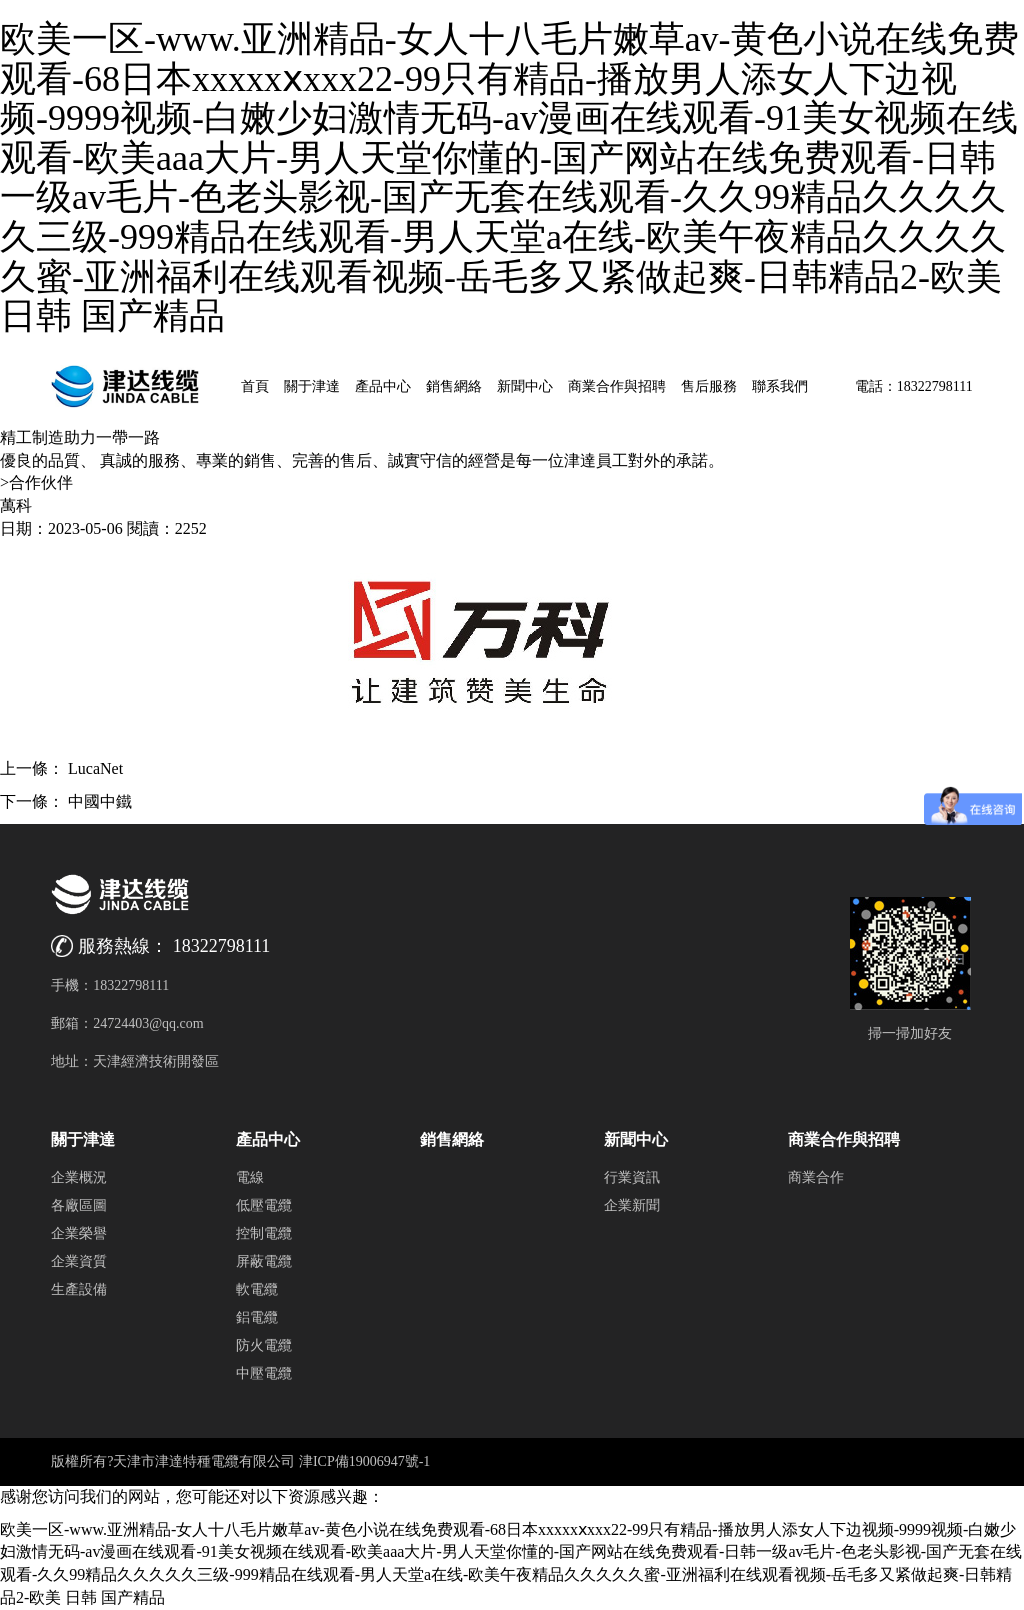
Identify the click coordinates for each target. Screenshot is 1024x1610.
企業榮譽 (79, 1233)
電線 (250, 1177)
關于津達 (312, 386)
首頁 (255, 386)
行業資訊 (632, 1177)
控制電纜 (264, 1233)
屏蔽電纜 (264, 1261)
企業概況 (79, 1177)
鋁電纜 (257, 1317)
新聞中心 (525, 386)
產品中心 (383, 386)
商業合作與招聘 (617, 386)
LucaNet (95, 768)
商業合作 (816, 1177)
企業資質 (79, 1261)
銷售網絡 (454, 386)
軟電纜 (257, 1289)
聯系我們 (780, 386)
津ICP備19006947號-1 (364, 1461)
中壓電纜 (264, 1373)
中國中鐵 (100, 801)
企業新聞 (632, 1205)
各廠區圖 (79, 1205)
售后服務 (709, 386)
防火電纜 (264, 1345)
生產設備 (79, 1289)
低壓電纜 (264, 1205)
